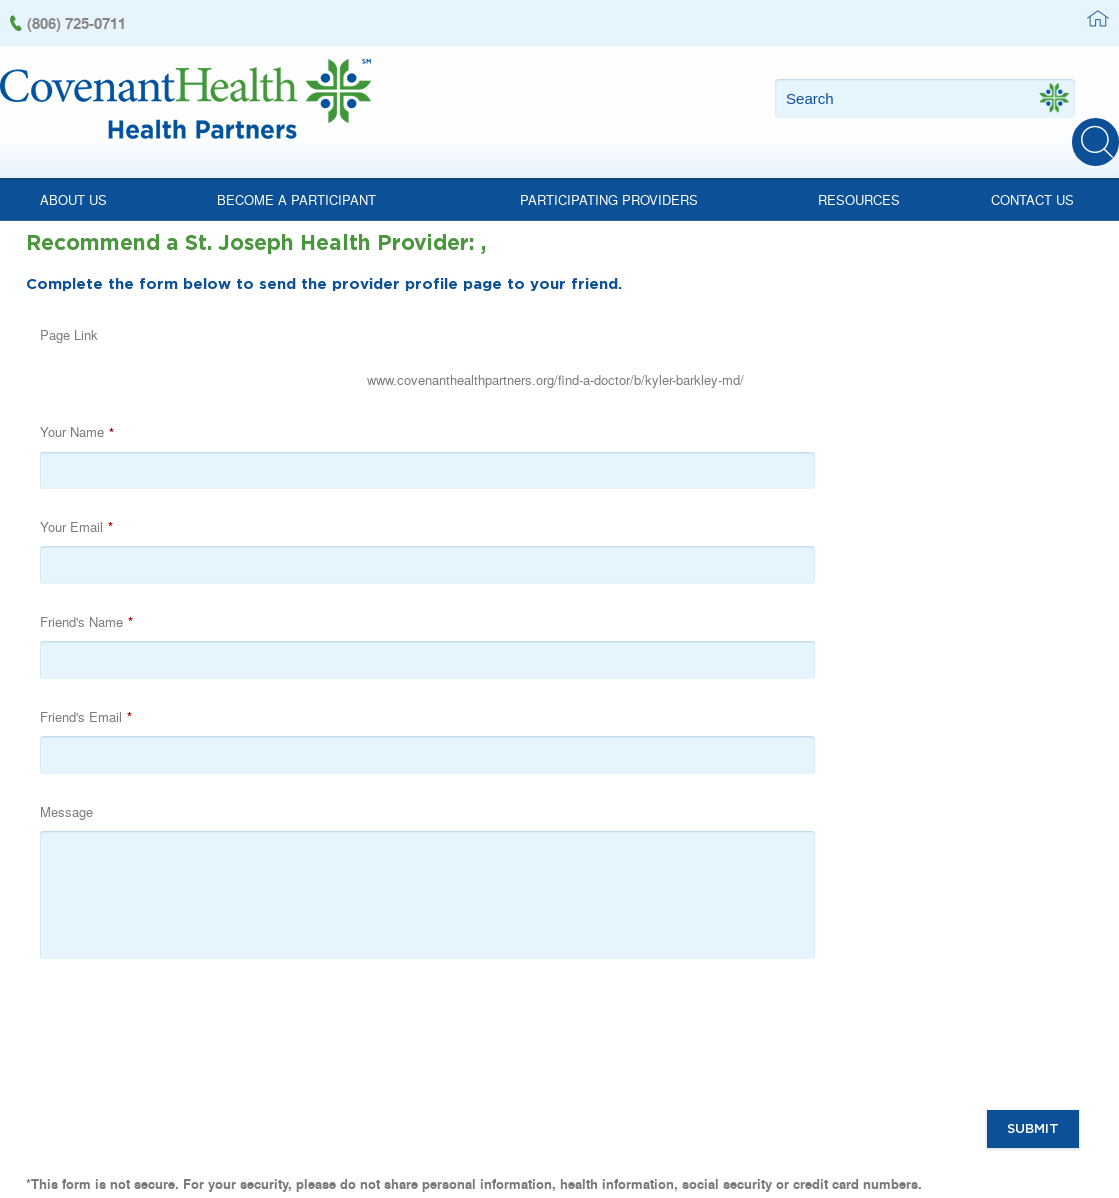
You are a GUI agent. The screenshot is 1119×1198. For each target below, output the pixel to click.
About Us (73, 181)
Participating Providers (609, 181)
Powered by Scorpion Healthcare (1028, 1160)
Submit (1034, 864)
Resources (859, 181)
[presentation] (511, 773)
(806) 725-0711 (76, 23)
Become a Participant (296, 181)
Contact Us (1032, 181)
